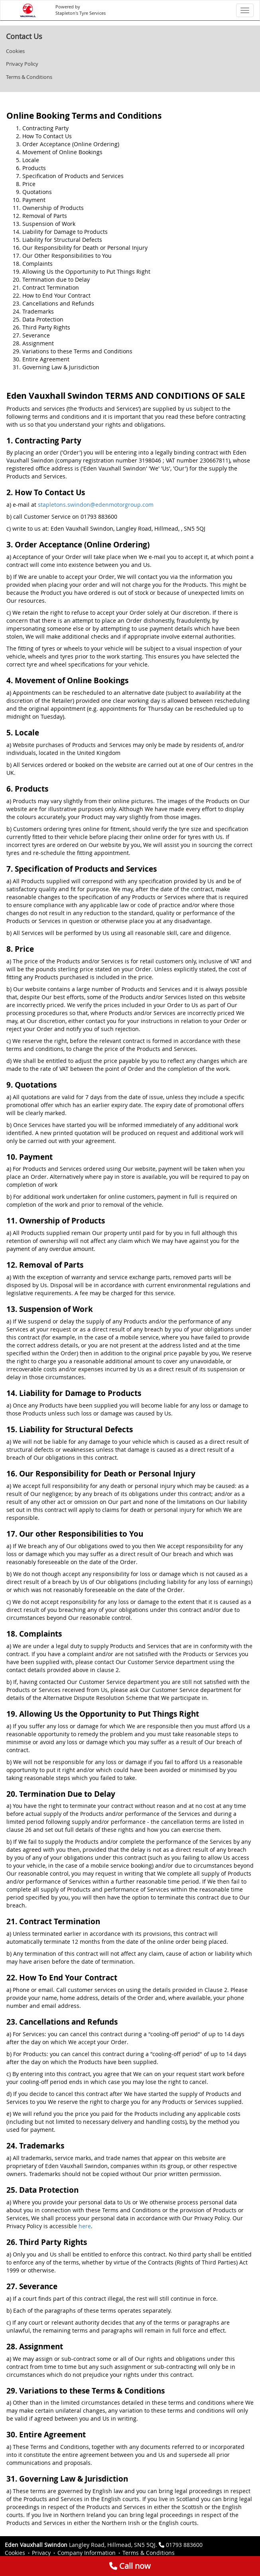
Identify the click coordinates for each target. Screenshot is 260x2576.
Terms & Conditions (29, 76)
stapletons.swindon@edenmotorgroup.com (96, 504)
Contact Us (24, 36)
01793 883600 (184, 2545)
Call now (130, 2565)
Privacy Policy (22, 63)
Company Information (86, 2552)
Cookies (15, 51)
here (85, 2226)
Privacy (41, 2552)
